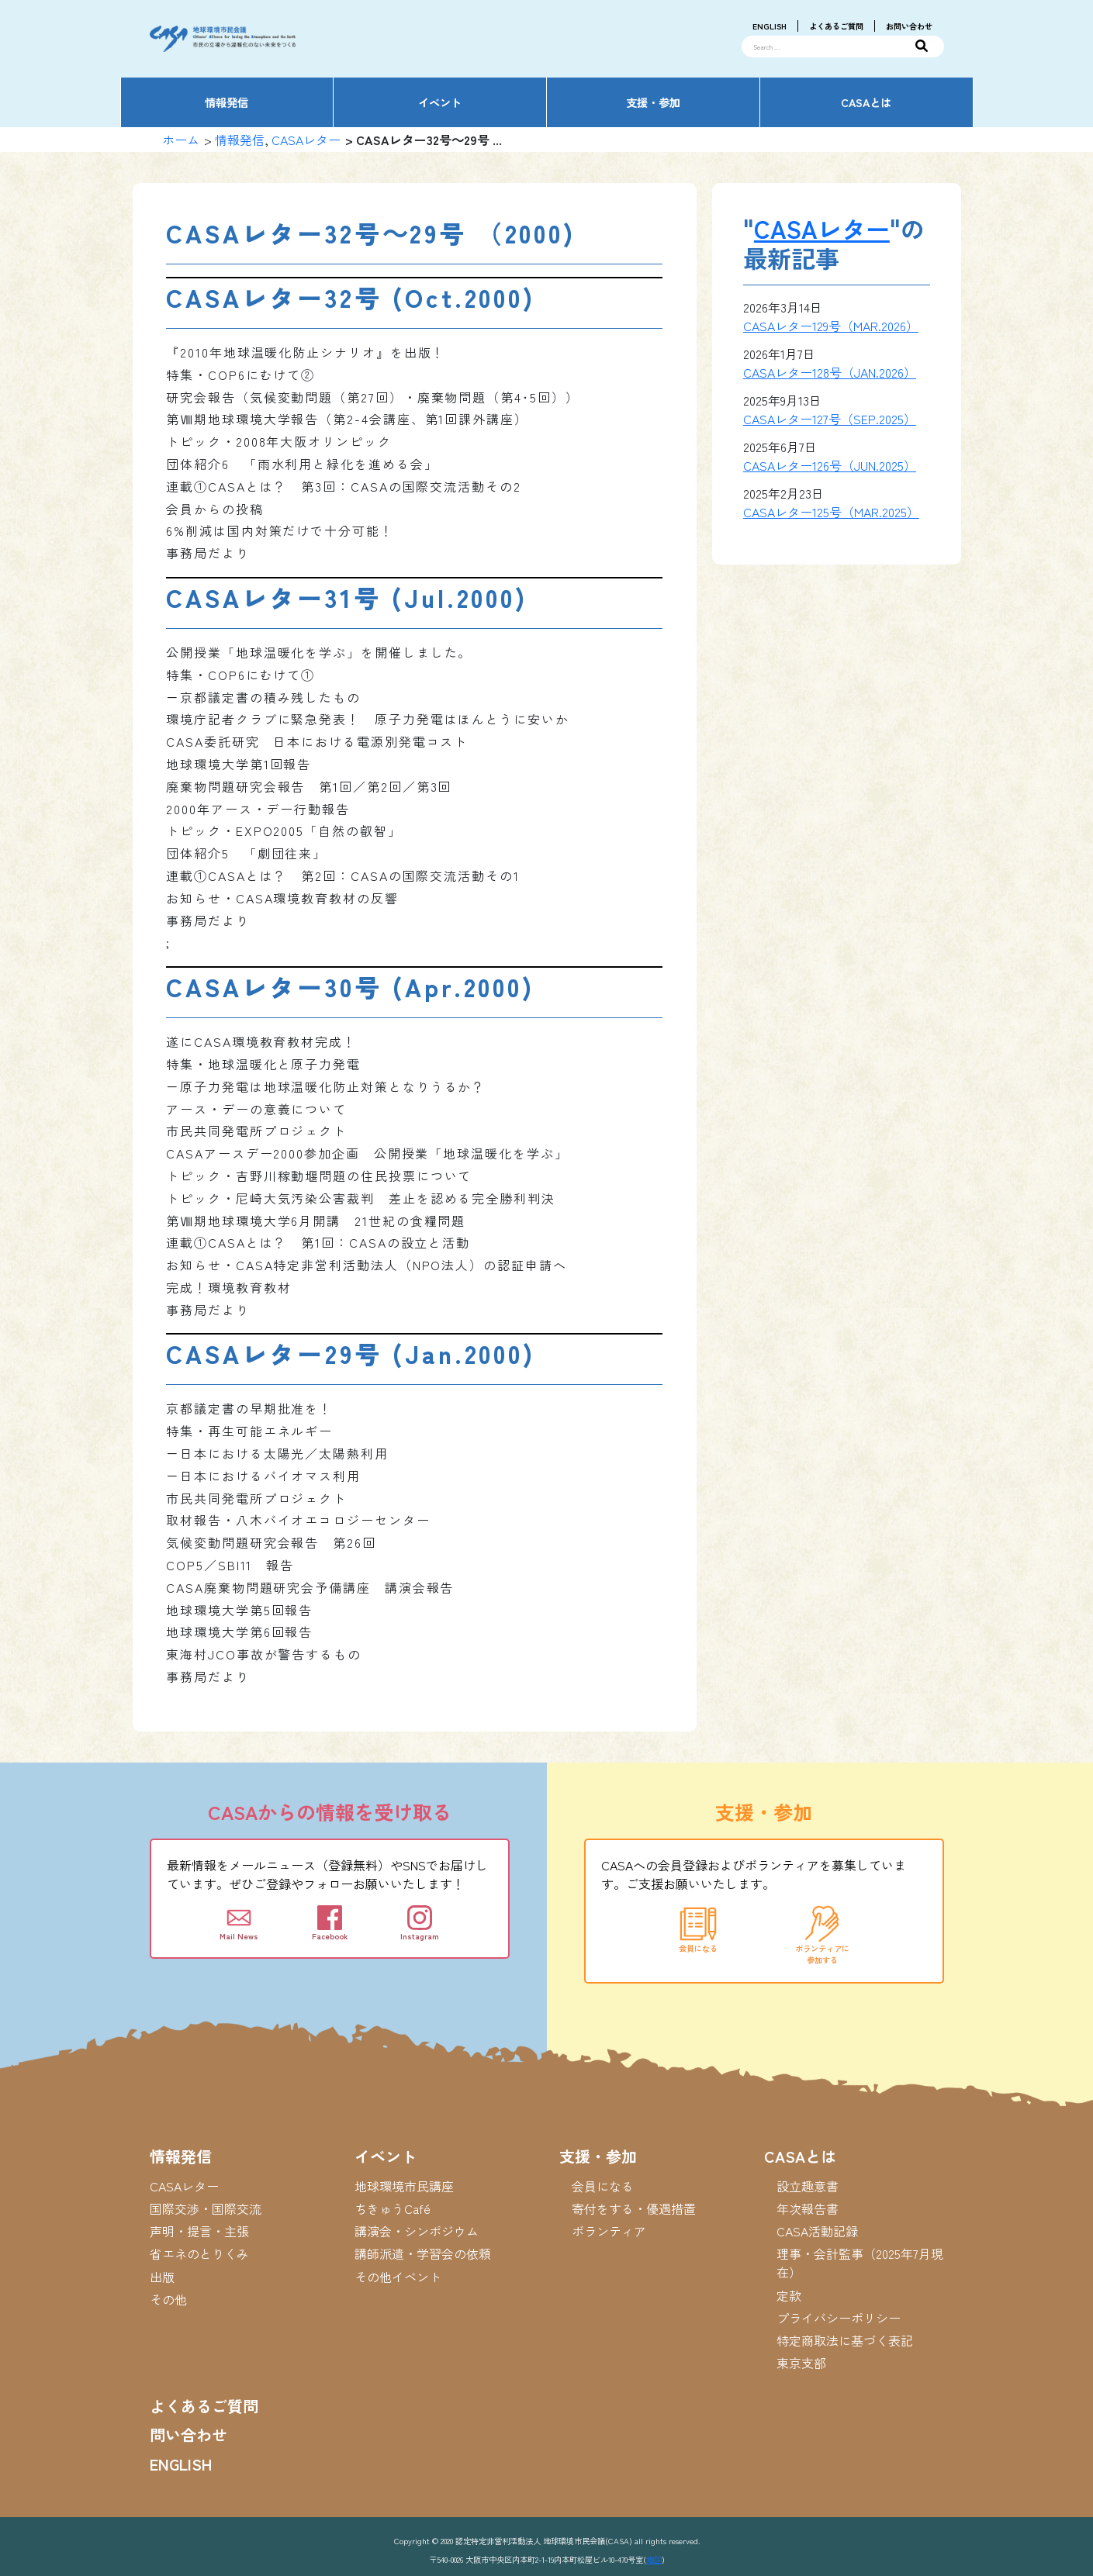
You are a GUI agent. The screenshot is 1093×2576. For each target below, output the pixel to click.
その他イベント (398, 2276)
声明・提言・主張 (199, 2231)
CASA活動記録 (817, 2231)
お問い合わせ (909, 26)
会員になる (603, 2186)
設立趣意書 (808, 2186)
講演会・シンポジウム (417, 2231)
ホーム (180, 139)
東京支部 (801, 2362)
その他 (168, 2299)
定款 (789, 2295)
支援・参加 (598, 2156)
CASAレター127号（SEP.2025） (829, 418)
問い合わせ (188, 2434)
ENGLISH (769, 26)
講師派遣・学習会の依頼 (423, 2253)
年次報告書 (808, 2208)
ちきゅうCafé (393, 2208)
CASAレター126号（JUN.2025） (829, 465)
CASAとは (800, 2156)
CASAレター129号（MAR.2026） (830, 325)
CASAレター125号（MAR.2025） (831, 511)
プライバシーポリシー (839, 2317)
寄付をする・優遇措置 (634, 2208)
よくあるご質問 (836, 26)
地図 (654, 2559)
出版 (162, 2276)
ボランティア (609, 2231)
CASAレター (306, 139)
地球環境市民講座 (404, 2186)
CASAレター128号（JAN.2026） (829, 372)
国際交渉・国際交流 (205, 2208)
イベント (386, 2156)
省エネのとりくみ (199, 2253)
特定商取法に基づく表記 (845, 2340)
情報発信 (240, 139)
